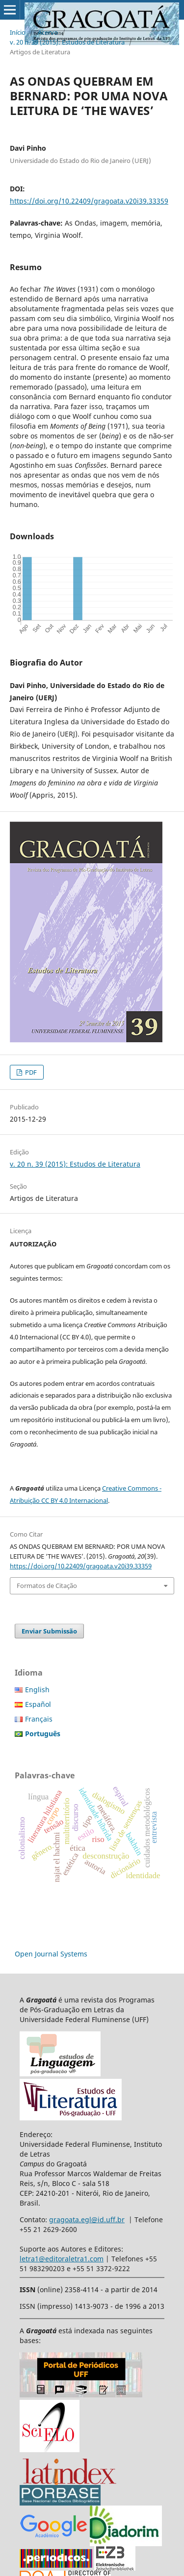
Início (18, 32)
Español (38, 1704)
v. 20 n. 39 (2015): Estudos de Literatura (67, 42)
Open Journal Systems (51, 1953)
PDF (30, 1072)
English (37, 1689)
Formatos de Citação (47, 1585)
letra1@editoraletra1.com (62, 2258)
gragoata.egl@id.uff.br (87, 2219)
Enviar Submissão (49, 1631)
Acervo (48, 32)
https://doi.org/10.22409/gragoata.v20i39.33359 (89, 201)
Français (39, 1719)
